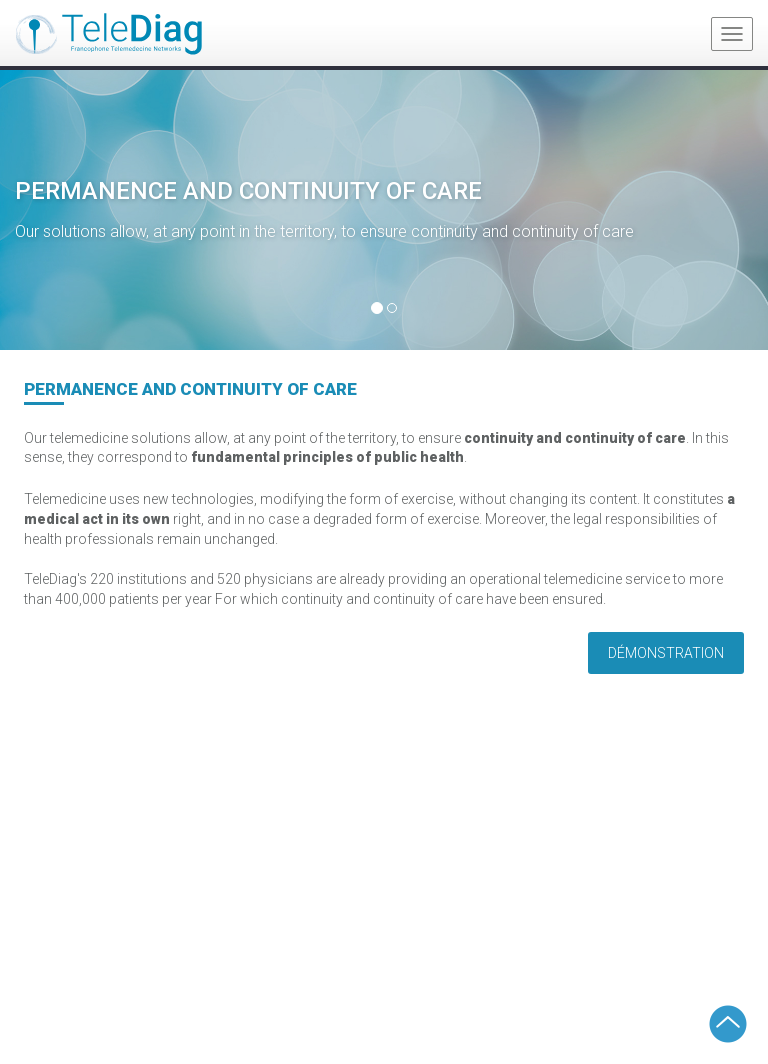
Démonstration (666, 653)
